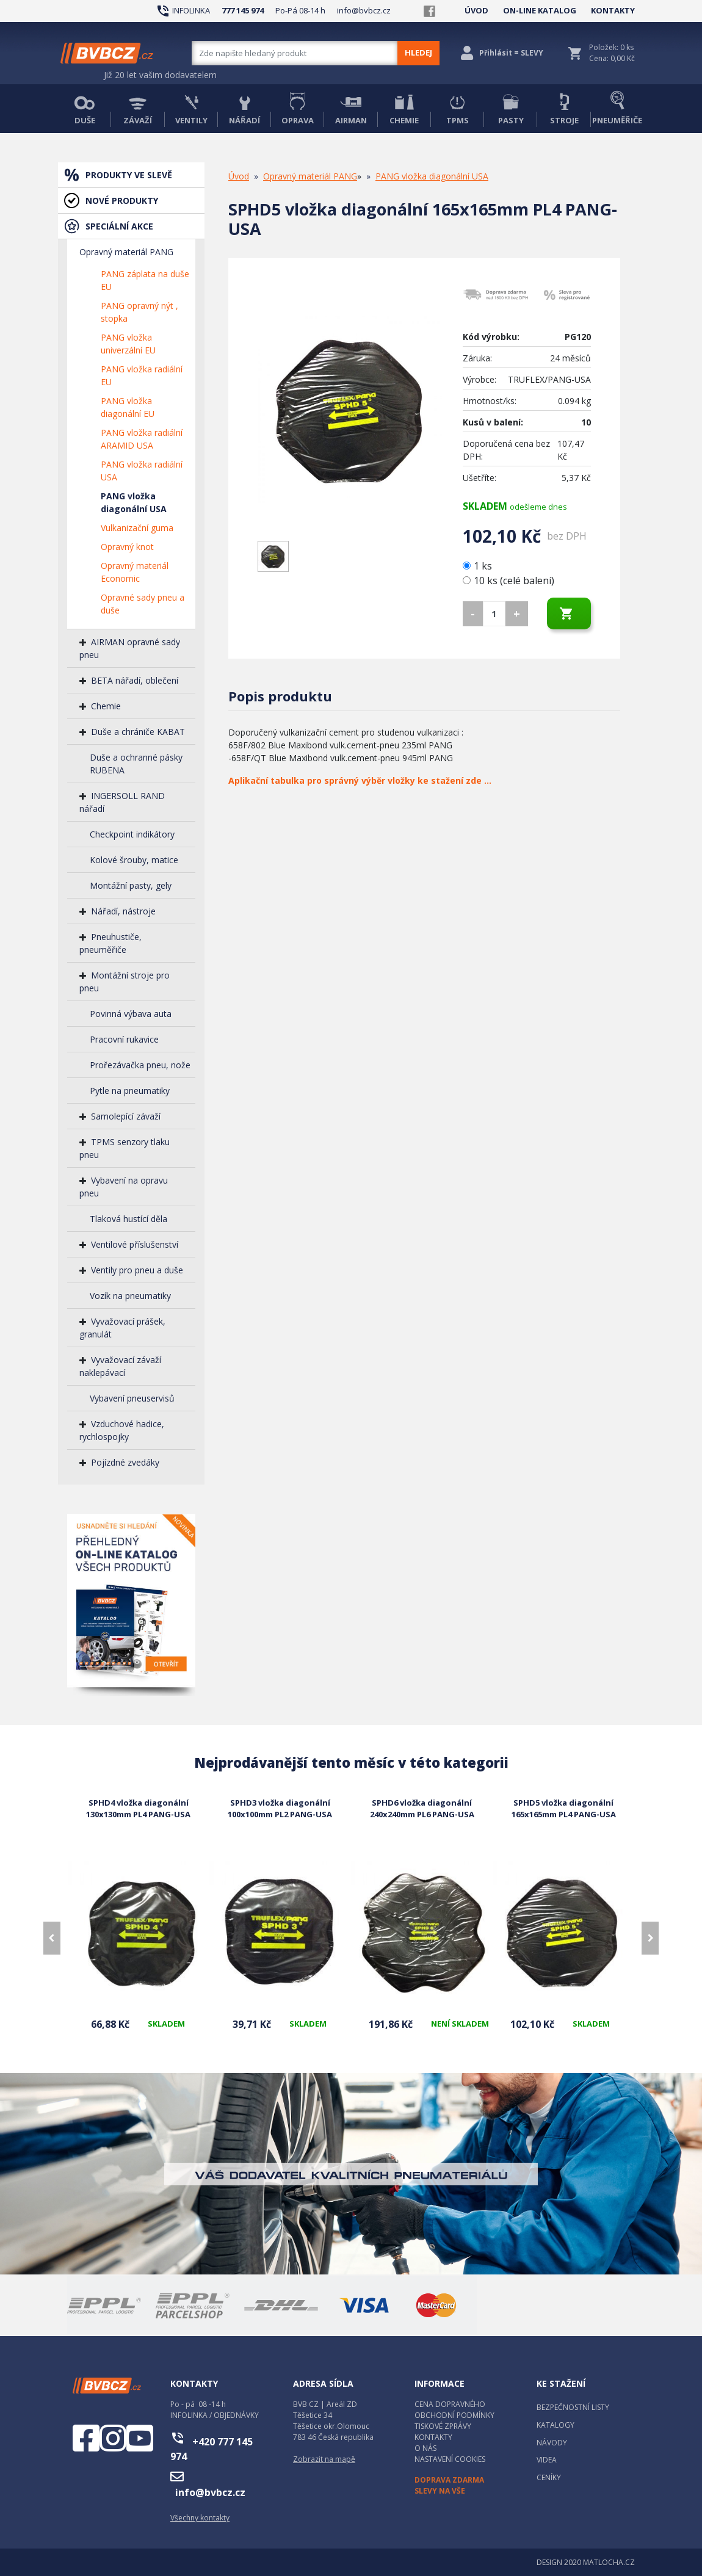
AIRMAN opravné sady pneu (129, 648)
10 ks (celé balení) (508, 580)
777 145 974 (243, 10)
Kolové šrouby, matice (134, 860)
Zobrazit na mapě (324, 2459)
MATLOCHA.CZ (609, 2562)
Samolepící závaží (126, 1116)
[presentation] (51, 1938)
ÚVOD (476, 10)
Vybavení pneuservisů (132, 1398)
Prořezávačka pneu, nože (140, 1065)
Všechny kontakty (200, 2518)
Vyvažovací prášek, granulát (122, 1327)
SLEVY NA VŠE (439, 2491)
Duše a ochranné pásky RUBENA (136, 763)
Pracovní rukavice (124, 1039)
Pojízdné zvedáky (125, 1462)
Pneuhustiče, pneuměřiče (110, 943)
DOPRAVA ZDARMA (449, 2480)
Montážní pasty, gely (131, 885)
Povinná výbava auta (131, 1013)
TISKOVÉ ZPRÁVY (442, 2426)
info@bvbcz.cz (364, 10)
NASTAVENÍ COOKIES (449, 2459)
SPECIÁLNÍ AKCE (119, 226)
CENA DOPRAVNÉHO (449, 2404)
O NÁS (425, 2448)
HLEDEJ (418, 52)
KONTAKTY (613, 10)
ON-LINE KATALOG (539, 10)
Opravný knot (127, 546)
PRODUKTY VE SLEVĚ (128, 175)
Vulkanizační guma (137, 528)
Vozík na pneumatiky (130, 1295)
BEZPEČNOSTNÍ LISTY (573, 2407)
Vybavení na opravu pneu (123, 1186)
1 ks (478, 566)
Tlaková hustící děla (128, 1219)
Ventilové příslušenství (134, 1244)
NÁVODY (552, 2442)
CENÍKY (549, 2477)
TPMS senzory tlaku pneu (124, 1148)
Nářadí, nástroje (123, 911)
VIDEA (547, 2460)
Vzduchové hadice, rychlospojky (121, 1430)
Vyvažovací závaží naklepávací (120, 1366)
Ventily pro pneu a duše (137, 1270)
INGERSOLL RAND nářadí (122, 802)
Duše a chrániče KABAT (138, 731)
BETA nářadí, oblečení (134, 680)
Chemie (106, 706)
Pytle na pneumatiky (130, 1090)
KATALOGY (555, 2425)
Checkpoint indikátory (132, 834)
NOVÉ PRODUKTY (121, 200)
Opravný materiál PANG (126, 252)
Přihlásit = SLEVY (511, 53)
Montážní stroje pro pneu (124, 981)
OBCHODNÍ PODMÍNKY (454, 2415)
